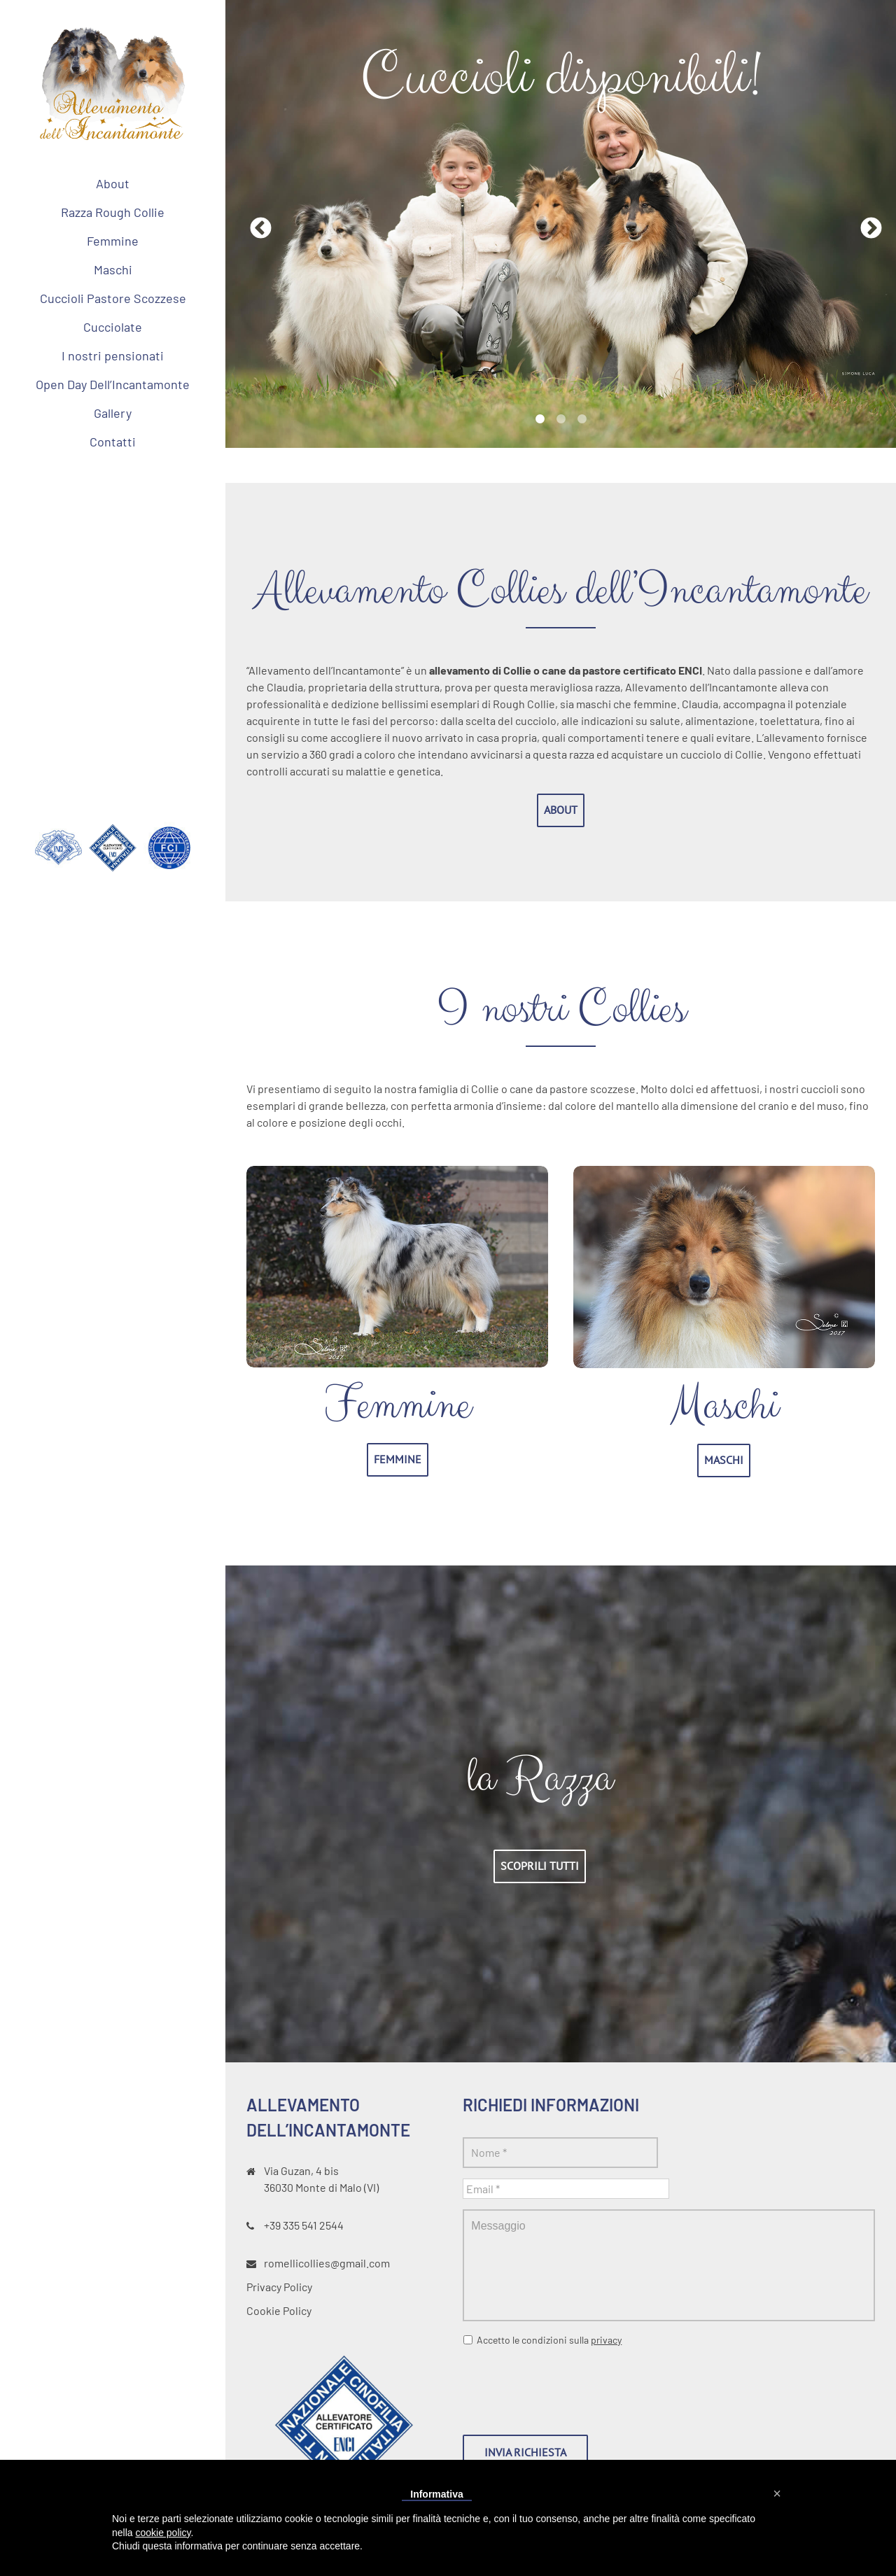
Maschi (724, 1405)
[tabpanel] (560, 224)
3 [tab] (582, 419)
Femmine (397, 1405)
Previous (255, 224)
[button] (777, 2493)
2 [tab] (561, 419)
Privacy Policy (279, 2286)
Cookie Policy (279, 2310)
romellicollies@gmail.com (327, 2262)
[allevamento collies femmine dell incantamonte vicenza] (397, 1174)
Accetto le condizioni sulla (549, 2339)
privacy (606, 2340)
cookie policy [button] (162, 2532)
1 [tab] (540, 419)
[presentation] (569, 2385)
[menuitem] (112, 183)
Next (866, 224)
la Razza (539, 1778)
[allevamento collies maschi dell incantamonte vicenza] (724, 1174)
